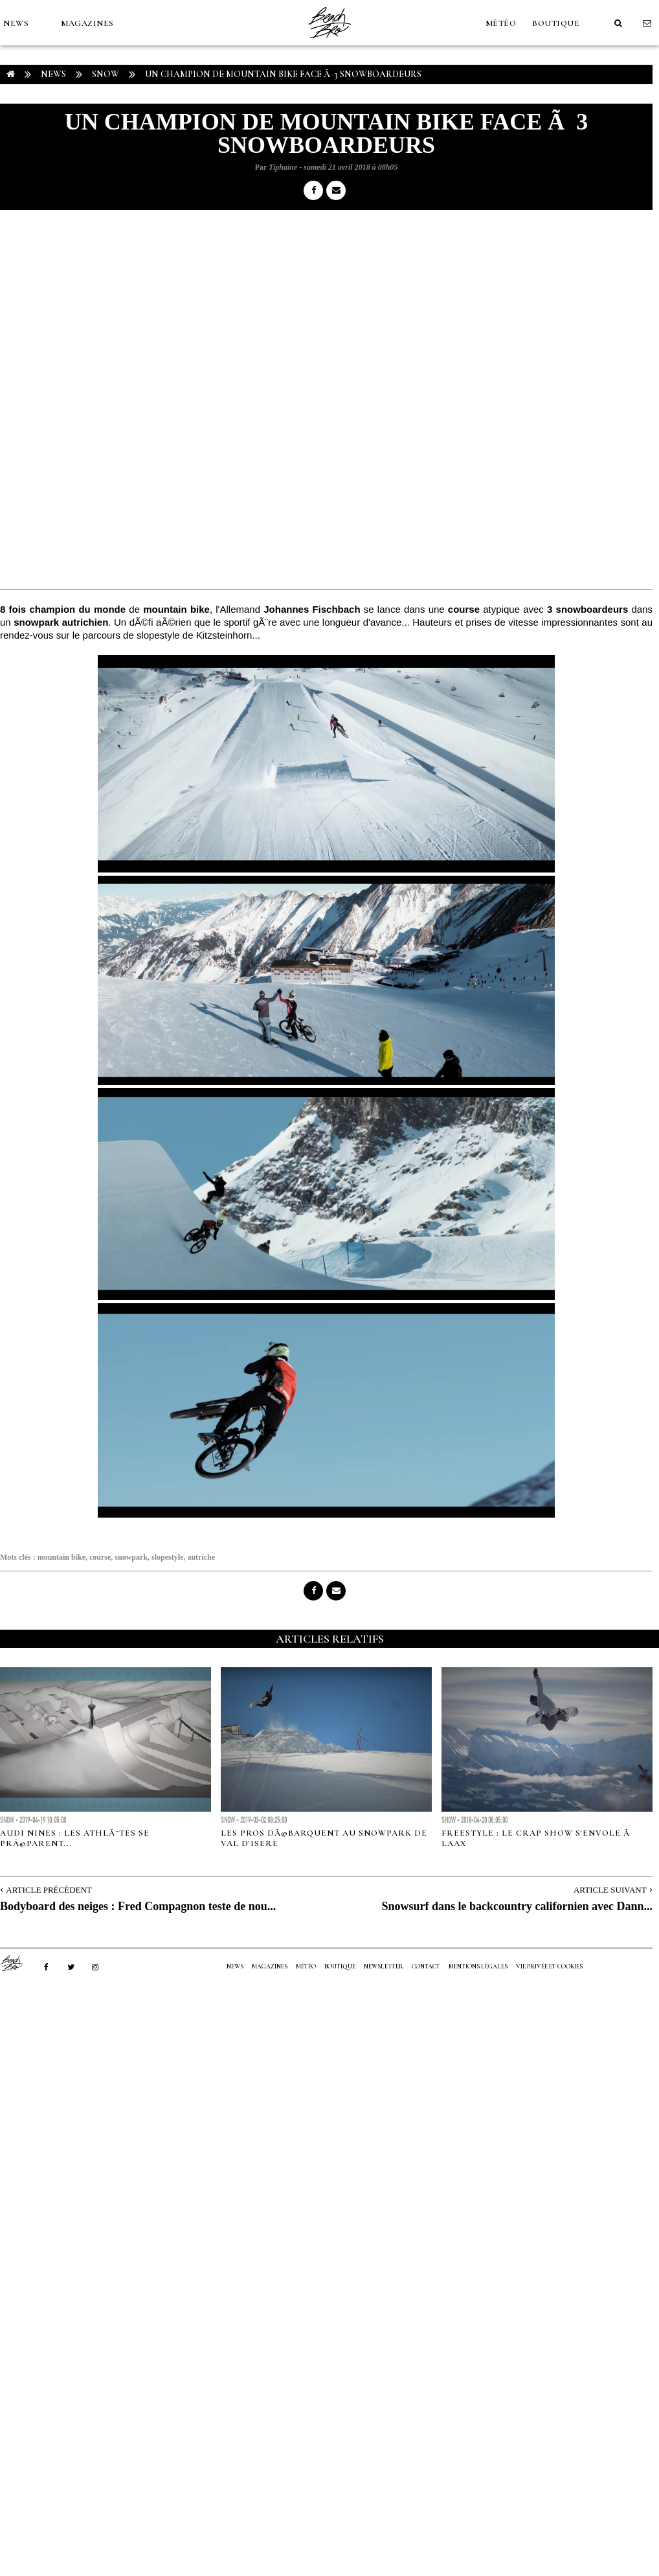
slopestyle (167, 1557)
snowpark (131, 1557)
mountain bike (61, 1557)
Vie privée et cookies (549, 1966)
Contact (426, 1966)
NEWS (15, 23)
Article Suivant (610, 1890)
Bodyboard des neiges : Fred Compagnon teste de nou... (138, 1906)
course (100, 1557)
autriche (201, 1557)
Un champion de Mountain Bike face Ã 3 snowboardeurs (283, 74)
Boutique (555, 23)
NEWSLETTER (383, 1966)
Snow (105, 74)
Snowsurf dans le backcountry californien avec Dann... (517, 1906)
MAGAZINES (87, 23)
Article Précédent (48, 1890)
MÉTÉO (501, 23)
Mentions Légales (478, 1966)
